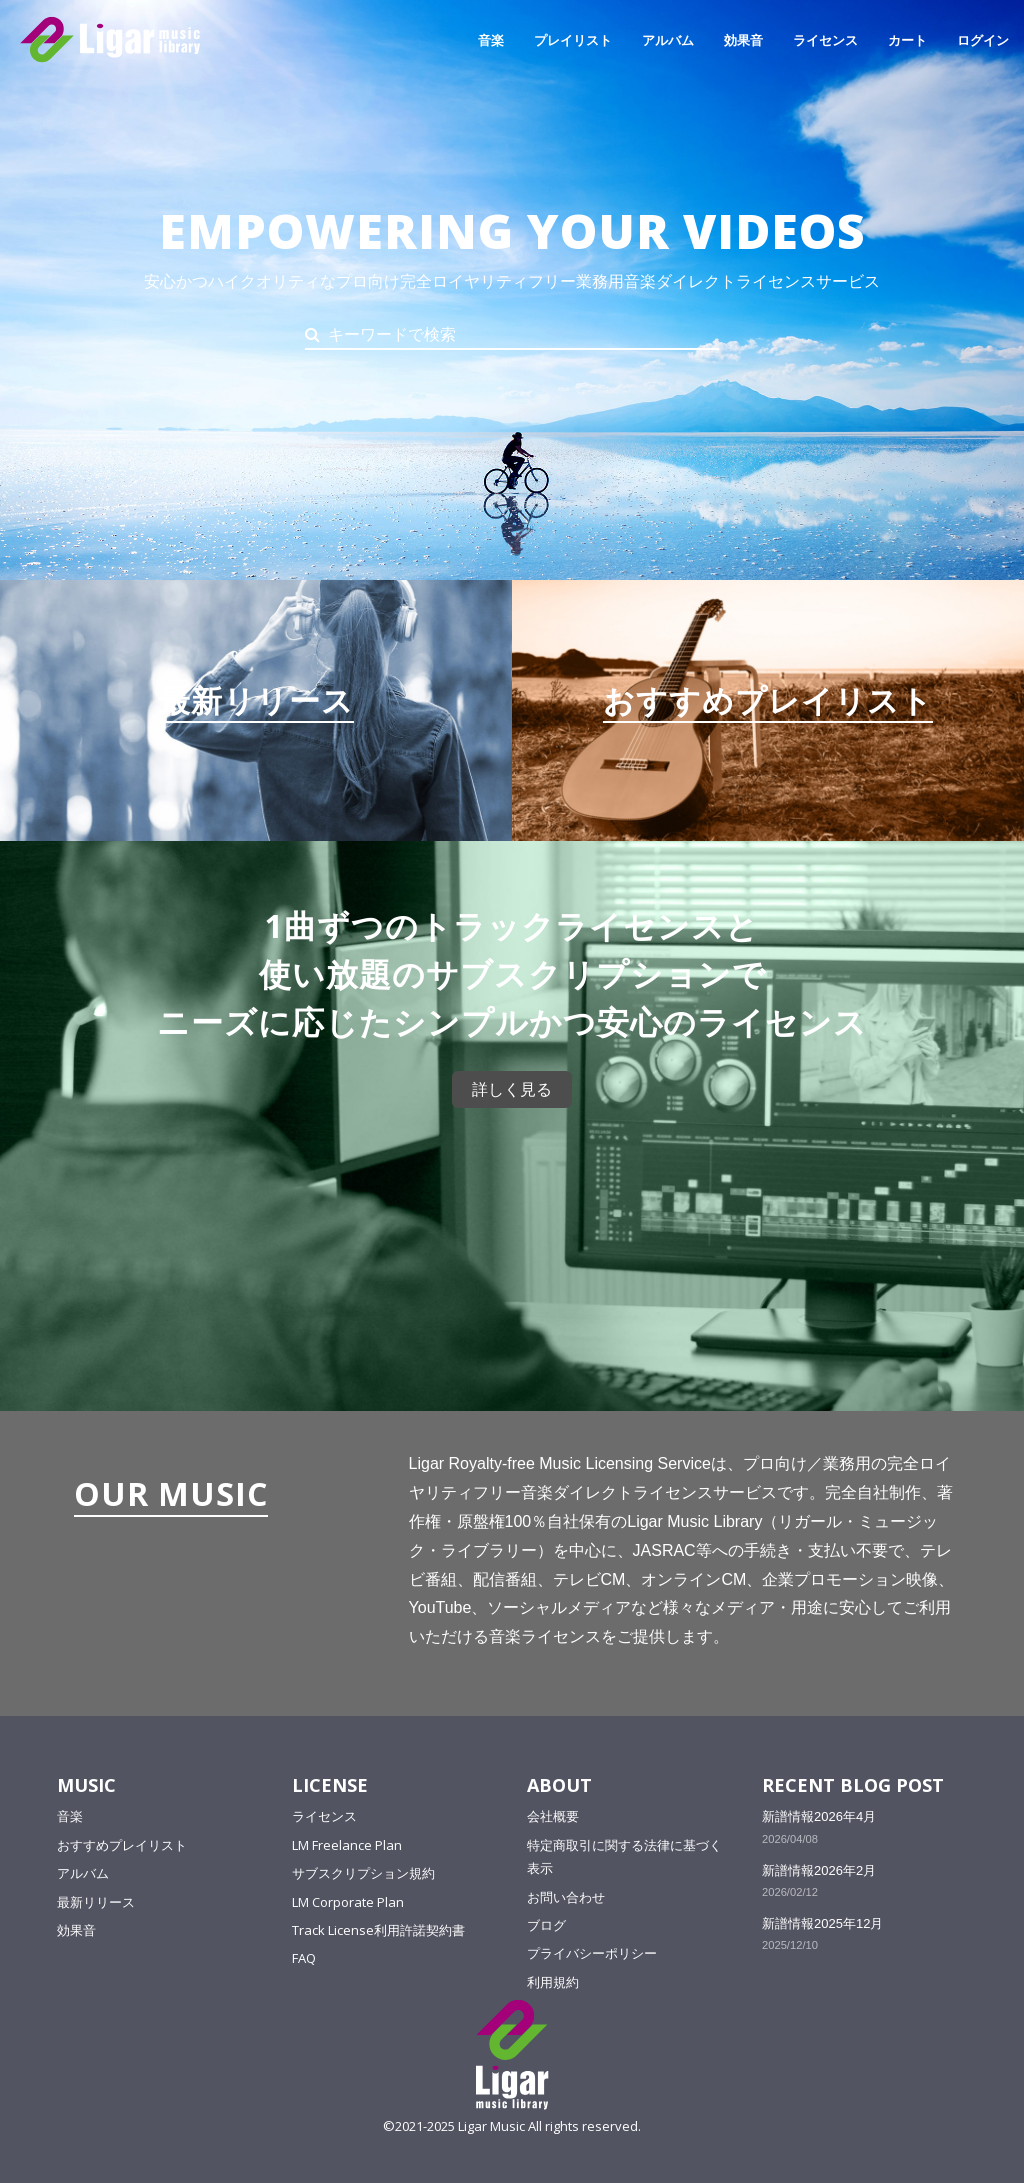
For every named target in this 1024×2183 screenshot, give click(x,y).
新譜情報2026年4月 (819, 1816)
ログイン (983, 40)
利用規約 (553, 1981)
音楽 (491, 40)
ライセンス (825, 40)
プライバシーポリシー (592, 1953)
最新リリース (96, 1901)
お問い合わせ (566, 1896)
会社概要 (553, 1816)
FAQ (304, 1958)
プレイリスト (573, 40)
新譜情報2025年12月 (822, 1922)
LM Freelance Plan (347, 1844)
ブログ (546, 1924)
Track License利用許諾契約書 (378, 1929)
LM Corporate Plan (348, 1901)
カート (907, 40)
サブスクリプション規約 (363, 1873)
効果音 (743, 40)
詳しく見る (512, 1088)
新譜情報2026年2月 (819, 1869)
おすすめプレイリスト (122, 1844)
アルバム (668, 40)
